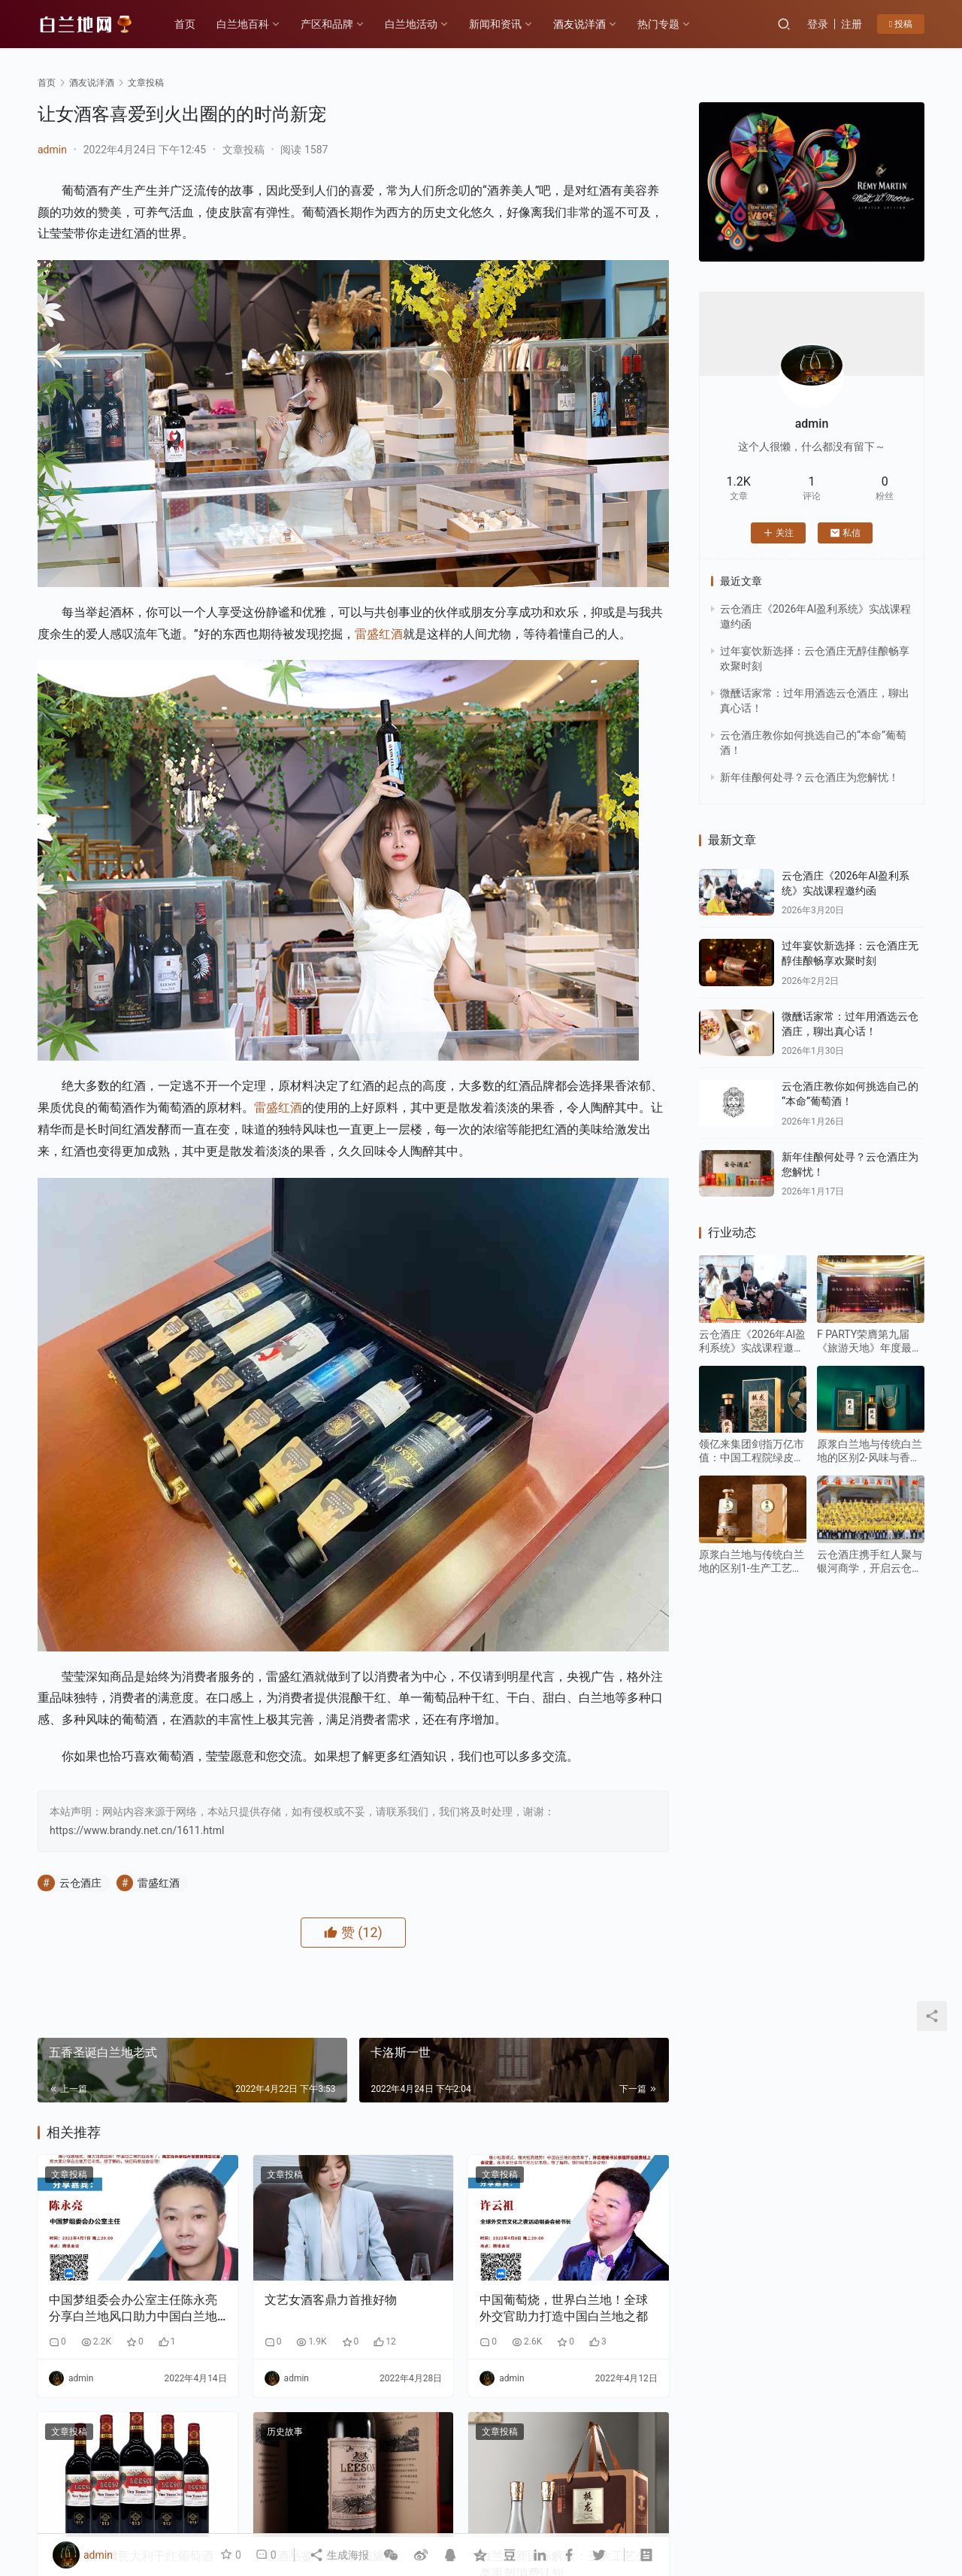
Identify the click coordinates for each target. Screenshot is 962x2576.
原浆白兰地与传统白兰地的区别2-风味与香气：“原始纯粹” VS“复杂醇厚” (869, 1451)
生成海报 (338, 2554)
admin (52, 150)
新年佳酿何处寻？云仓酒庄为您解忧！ (809, 777)
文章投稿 (243, 150)
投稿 (900, 24)
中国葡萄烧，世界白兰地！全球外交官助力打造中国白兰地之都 (563, 2308)
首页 (184, 24)
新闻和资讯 (495, 24)
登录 (817, 24)
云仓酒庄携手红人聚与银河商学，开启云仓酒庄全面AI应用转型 (869, 1561)
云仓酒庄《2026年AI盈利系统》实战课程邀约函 (752, 1341)
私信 (845, 533)
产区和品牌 (327, 24)
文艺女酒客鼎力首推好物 (331, 2300)
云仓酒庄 (80, 1883)
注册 (851, 24)
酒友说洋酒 (579, 24)
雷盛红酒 (379, 634)
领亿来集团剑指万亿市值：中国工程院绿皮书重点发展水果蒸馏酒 (751, 1451)
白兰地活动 (411, 24)
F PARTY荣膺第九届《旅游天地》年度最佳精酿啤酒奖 (869, 1341)
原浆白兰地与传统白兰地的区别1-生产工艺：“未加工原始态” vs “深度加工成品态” (751, 1561)
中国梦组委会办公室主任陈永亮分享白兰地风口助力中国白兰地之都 (133, 2309)
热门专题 (658, 24)
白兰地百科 (242, 24)
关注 (778, 533)
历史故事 (285, 2431)
